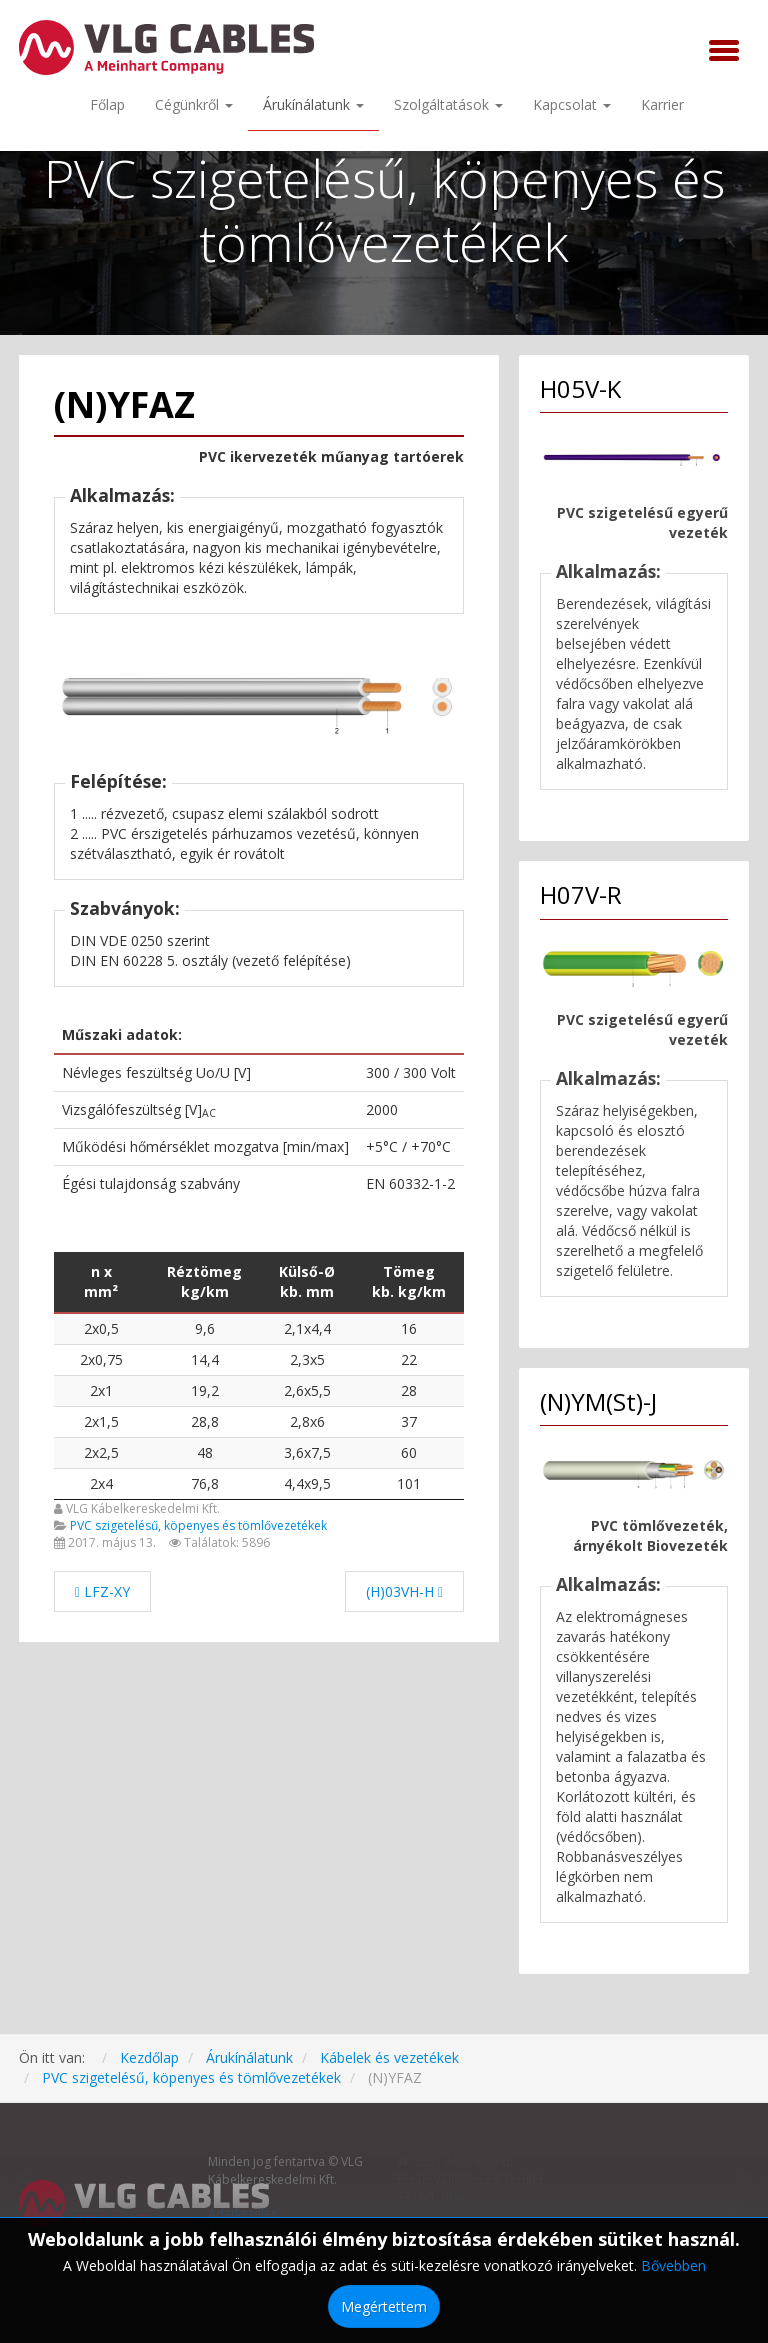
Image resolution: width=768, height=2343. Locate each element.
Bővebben (673, 2265)
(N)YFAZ (124, 404)
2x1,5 (101, 1421)
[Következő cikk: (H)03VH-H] (404, 1591)
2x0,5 (101, 1328)
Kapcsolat (572, 104)
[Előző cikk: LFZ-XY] (102, 1591)
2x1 (101, 1390)
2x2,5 (101, 1452)
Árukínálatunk (313, 104)
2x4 (101, 1483)
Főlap (107, 104)
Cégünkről (194, 104)
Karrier (662, 104)
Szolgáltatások (448, 104)
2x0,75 (101, 1359)
